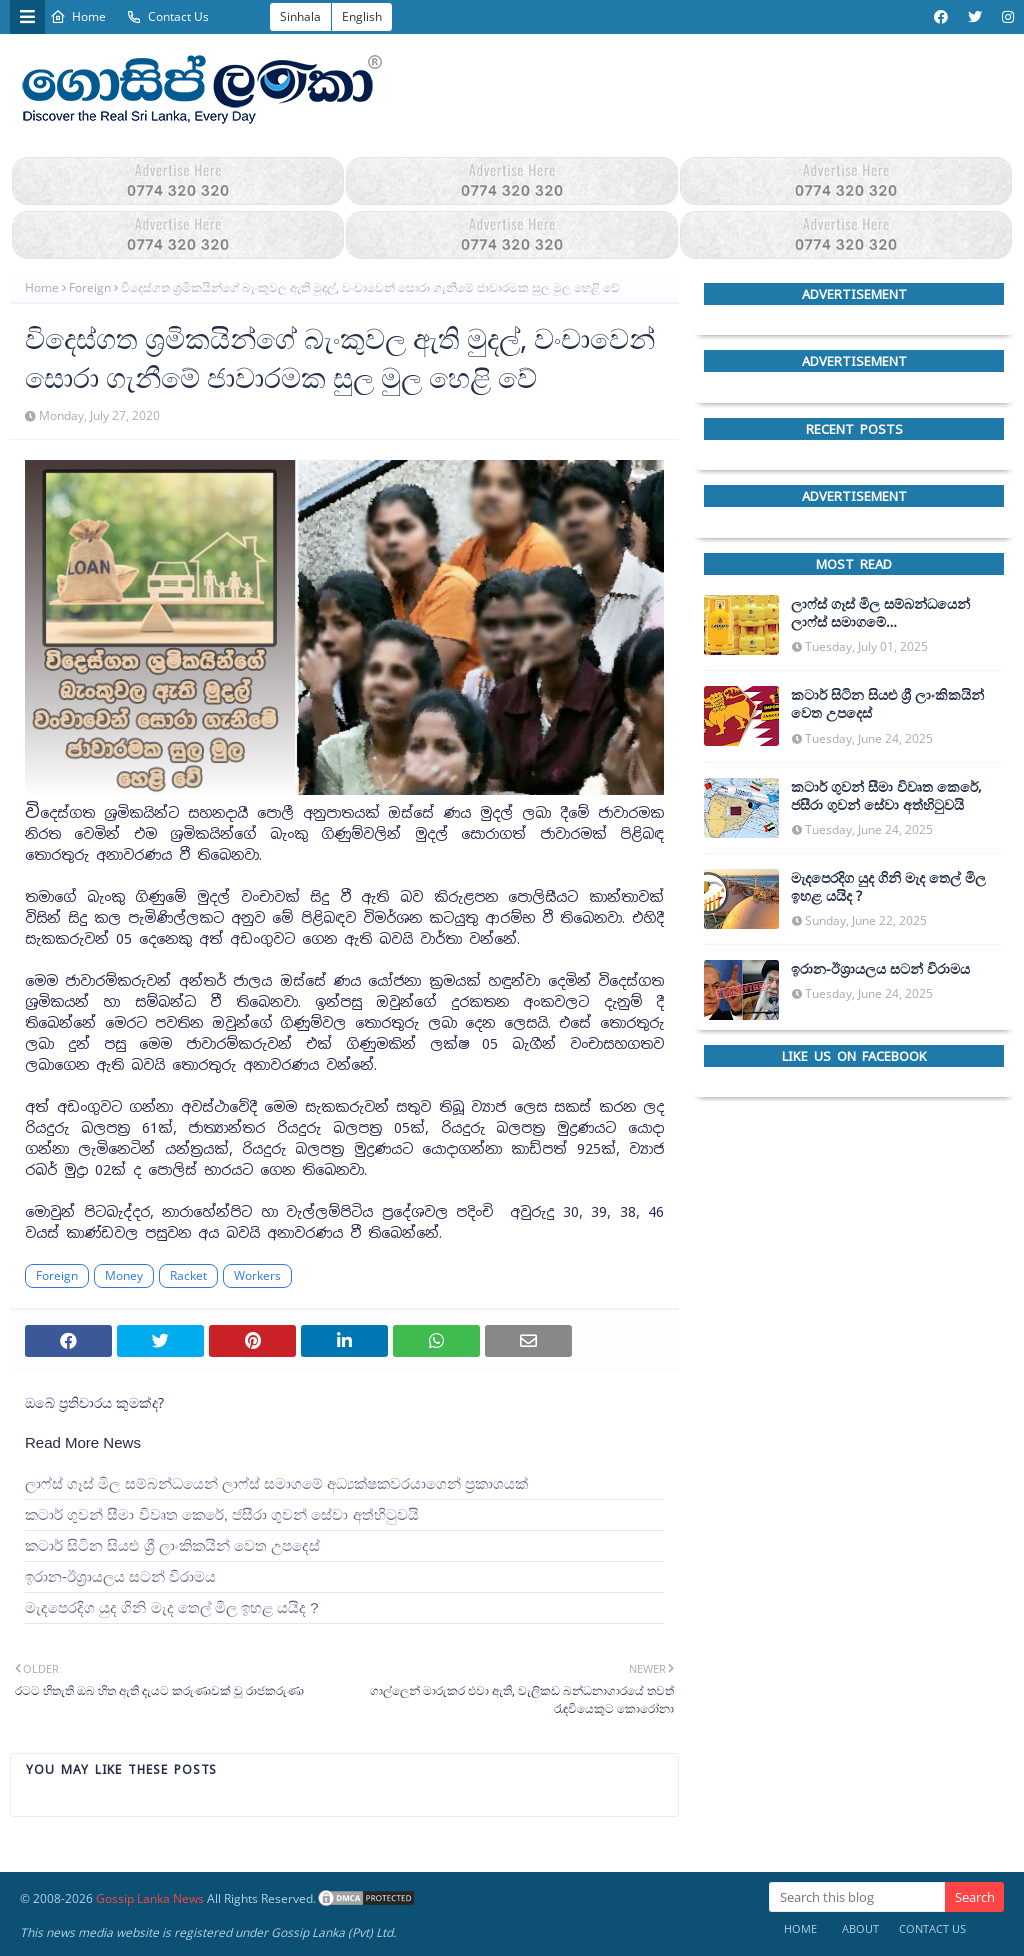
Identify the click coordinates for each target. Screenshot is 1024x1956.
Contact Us (167, 16)
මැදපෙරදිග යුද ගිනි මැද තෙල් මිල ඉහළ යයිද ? (172, 1607)
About (860, 1928)
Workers (257, 1275)
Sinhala (300, 16)
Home (78, 16)
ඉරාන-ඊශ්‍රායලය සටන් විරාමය (120, 1576)
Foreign (90, 287)
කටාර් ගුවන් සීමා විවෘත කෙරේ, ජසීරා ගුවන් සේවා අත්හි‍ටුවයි (222, 1514)
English (362, 16)
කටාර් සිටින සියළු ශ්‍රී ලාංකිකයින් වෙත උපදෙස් (172, 1545)
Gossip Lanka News (150, 1898)
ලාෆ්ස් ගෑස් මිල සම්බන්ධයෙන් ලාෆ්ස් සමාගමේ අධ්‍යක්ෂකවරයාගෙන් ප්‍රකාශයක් (276, 1483)
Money (124, 1275)
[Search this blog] (857, 1897)
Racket (188, 1275)
